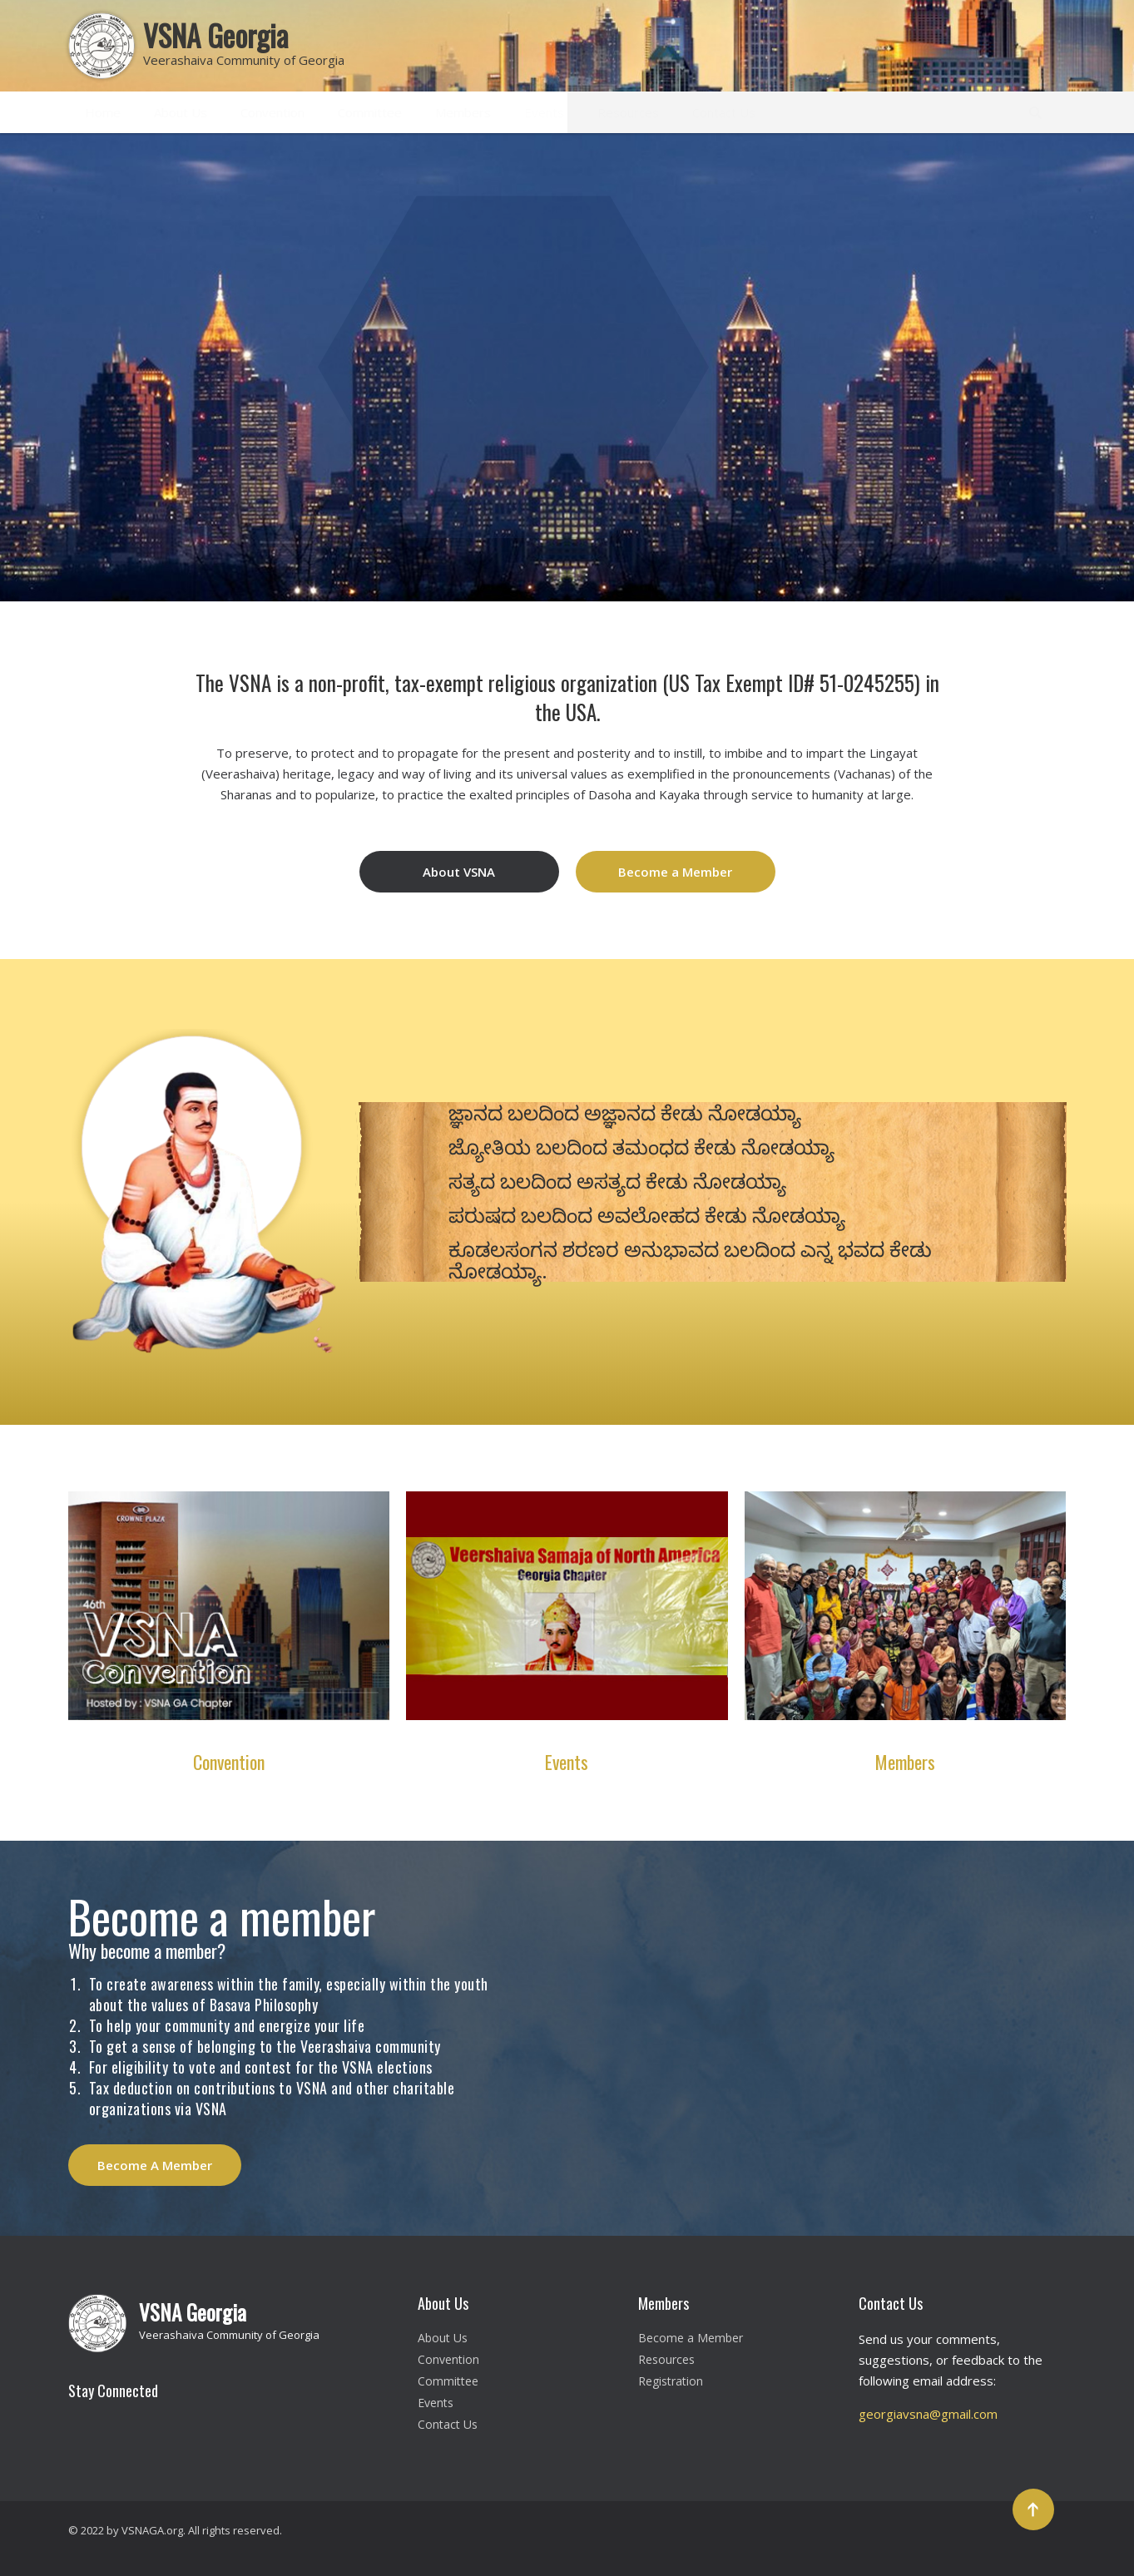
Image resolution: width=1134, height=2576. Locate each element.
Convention (272, 112)
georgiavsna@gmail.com (928, 2413)
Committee (370, 112)
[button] (1006, 165)
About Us (180, 112)
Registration (670, 2381)
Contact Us (723, 112)
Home (103, 112)
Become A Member (154, 2165)
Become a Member (675, 871)
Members (463, 112)
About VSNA (459, 871)
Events (544, 112)
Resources (628, 112)
